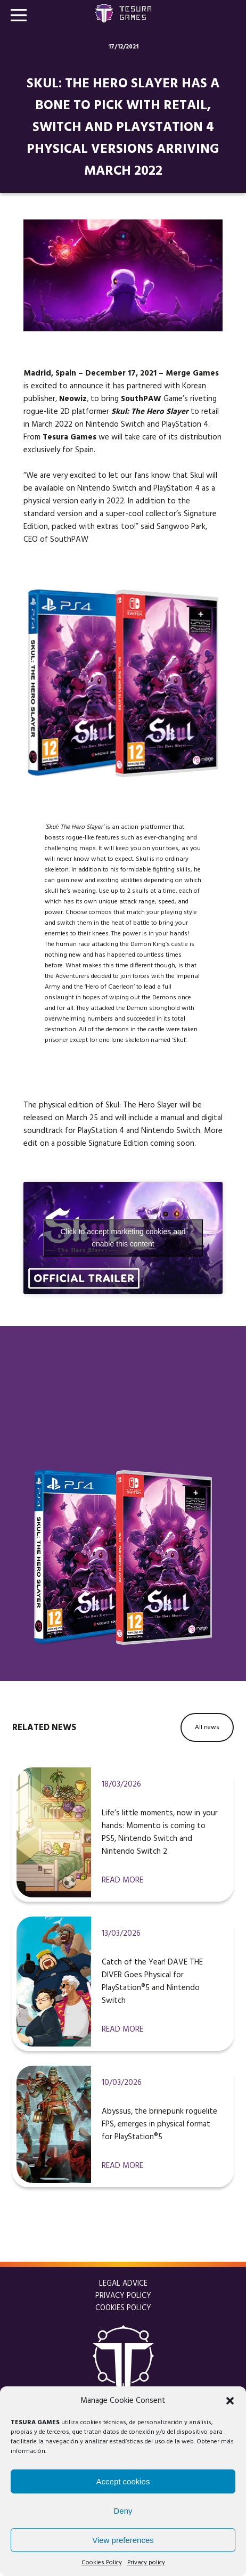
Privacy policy (146, 2562)
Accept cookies (123, 2481)
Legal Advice (123, 2284)
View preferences (123, 2540)
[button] (230, 2400)
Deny (122, 2510)
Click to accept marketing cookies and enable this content (122, 1237)
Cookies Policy (101, 2562)
